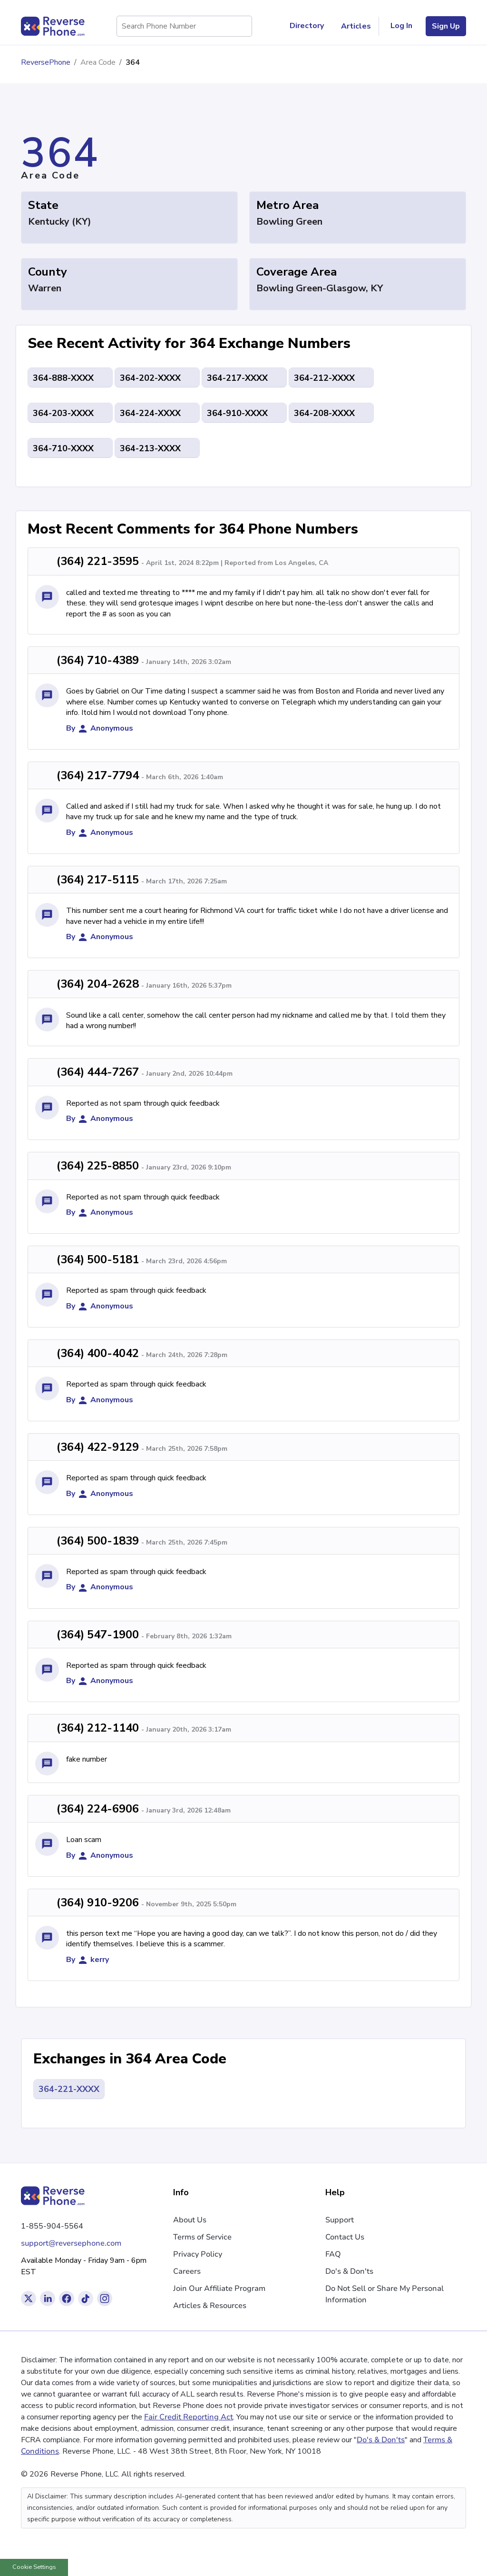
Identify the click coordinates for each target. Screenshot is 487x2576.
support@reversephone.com (71, 2243)
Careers (187, 2271)
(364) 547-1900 (98, 1634)
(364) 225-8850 (98, 1165)
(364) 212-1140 (98, 1727)
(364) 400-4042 (98, 1353)
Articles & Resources (209, 2305)
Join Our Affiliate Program (219, 2288)
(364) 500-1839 (98, 1540)
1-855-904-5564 (52, 2226)
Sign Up (446, 26)
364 (133, 62)
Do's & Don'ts (349, 2271)
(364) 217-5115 (98, 879)
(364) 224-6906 (98, 1808)
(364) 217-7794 (98, 775)
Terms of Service (202, 2237)
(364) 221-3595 (98, 561)
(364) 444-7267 (98, 1072)
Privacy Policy (197, 2254)
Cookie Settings (34, 2567)
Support (339, 2220)
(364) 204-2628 (98, 983)
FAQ (333, 2254)
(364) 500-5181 (98, 1259)
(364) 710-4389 (98, 660)
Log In (401, 25)
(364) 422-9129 (98, 1447)
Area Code (98, 62)
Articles (356, 26)
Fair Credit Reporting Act (188, 2417)
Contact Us (344, 2237)
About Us (189, 2220)
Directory (310, 26)
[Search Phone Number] (240, 26)
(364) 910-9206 (98, 1902)
